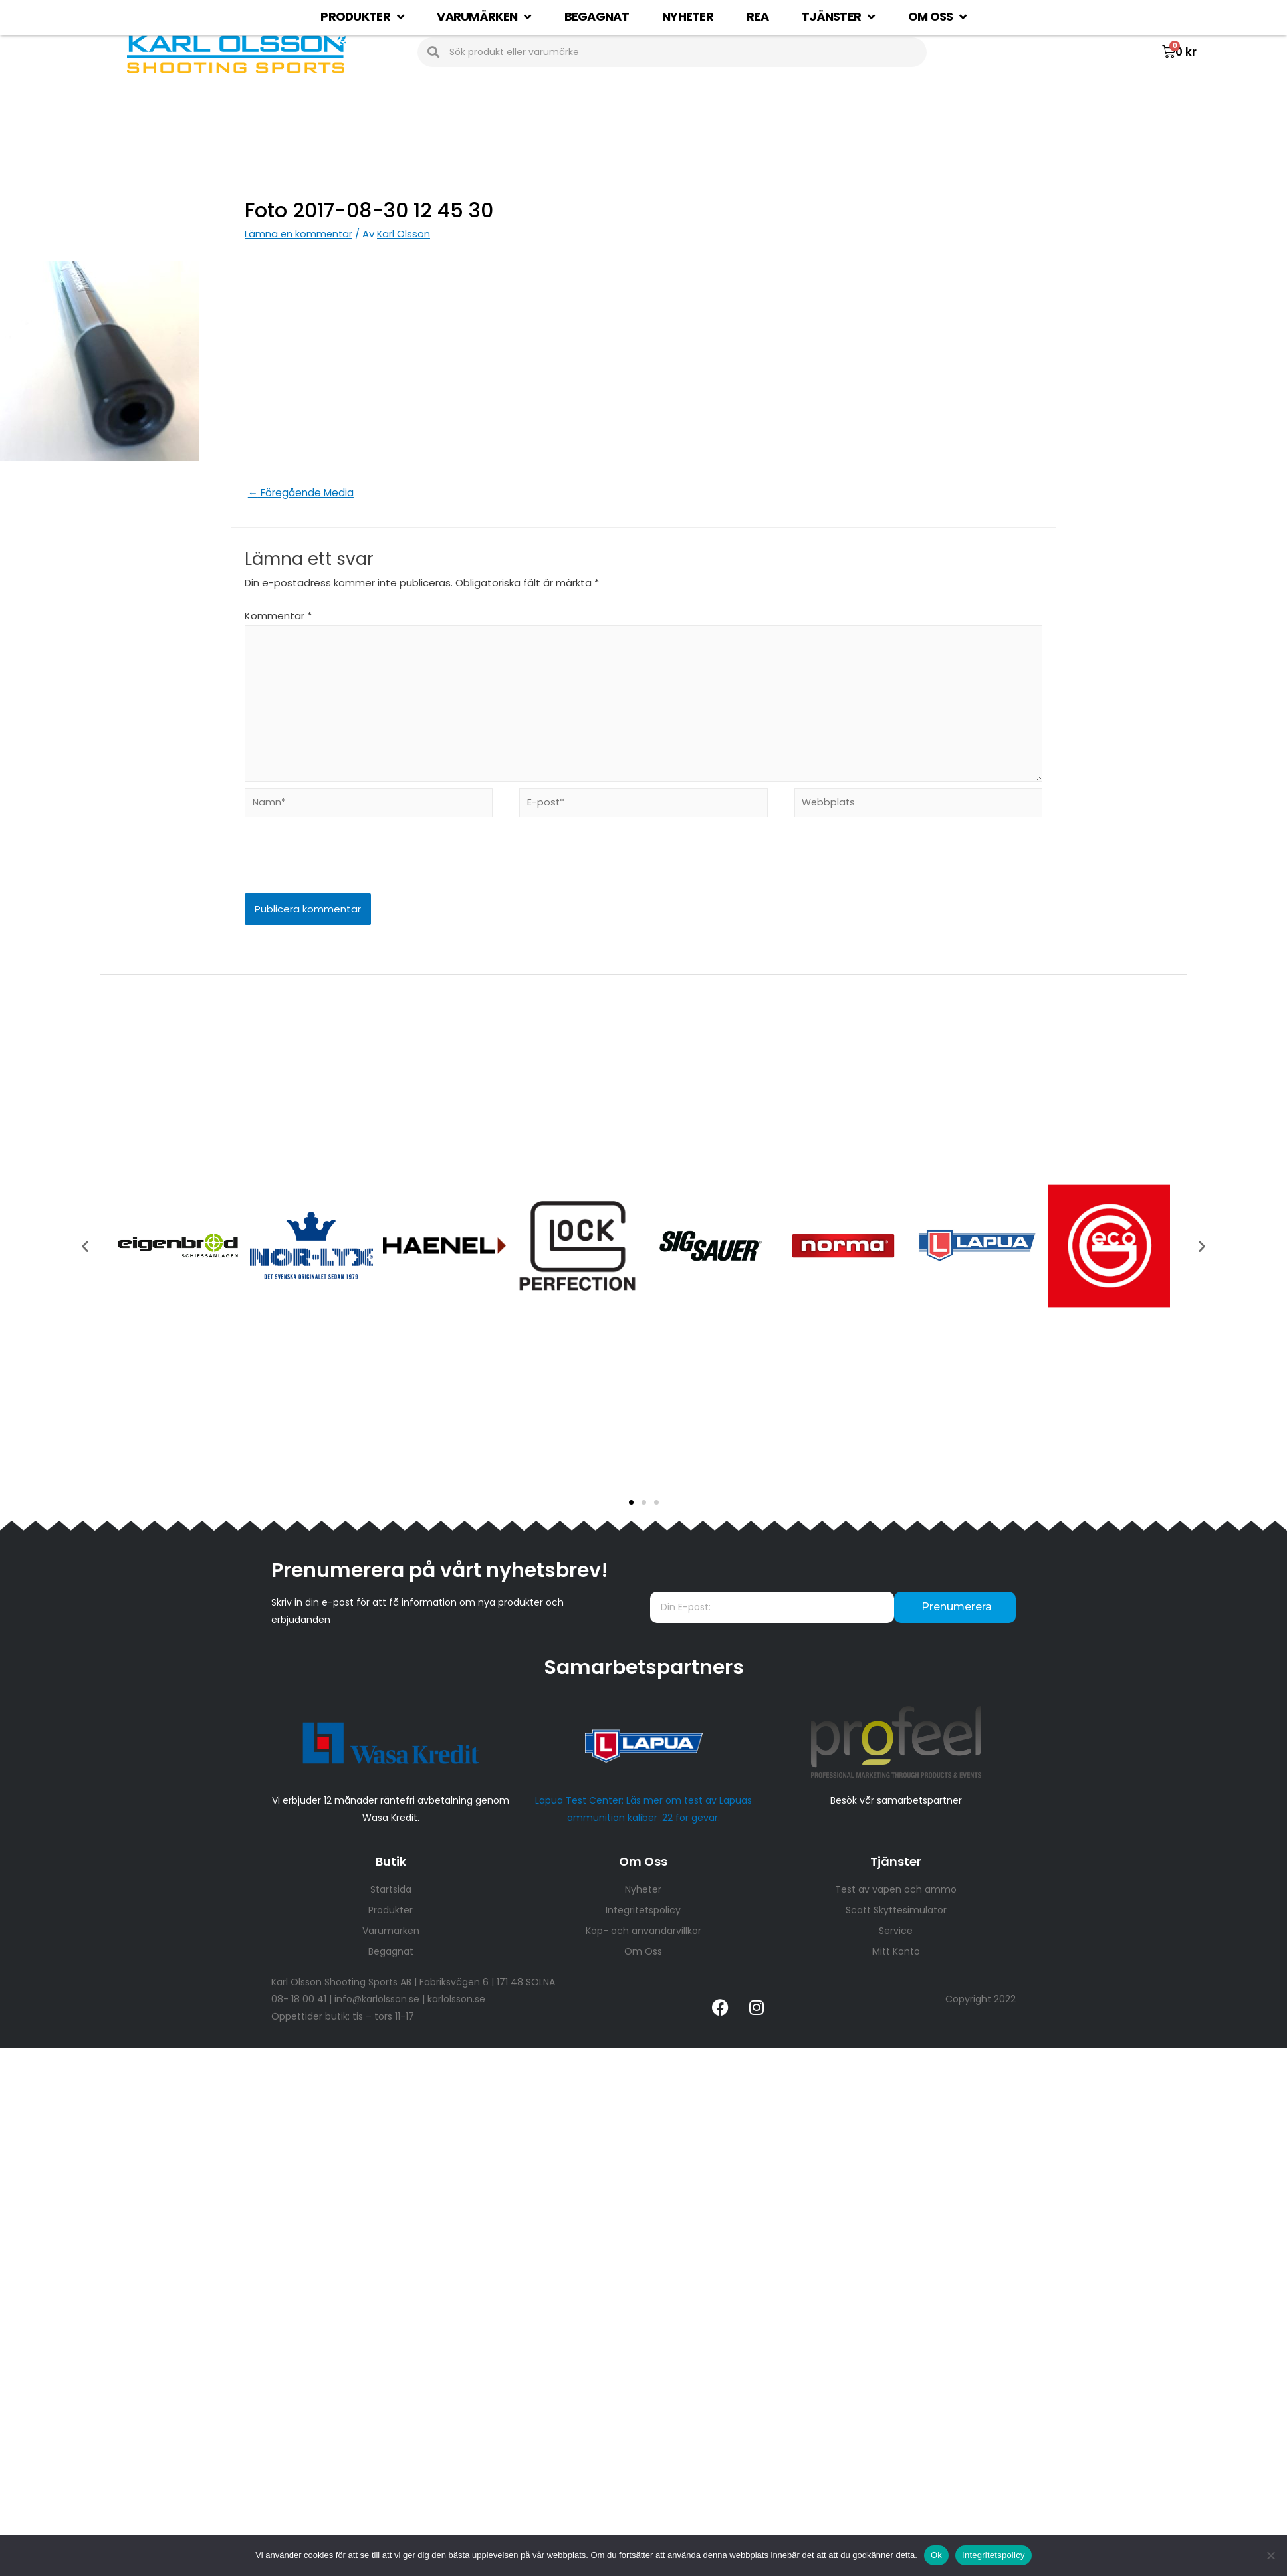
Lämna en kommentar (299, 234)
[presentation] (336, 876)
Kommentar (278, 617)
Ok (936, 2555)
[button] (631, 1513)
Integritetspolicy (993, 2555)
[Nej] (1270, 2555)
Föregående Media (304, 493)
